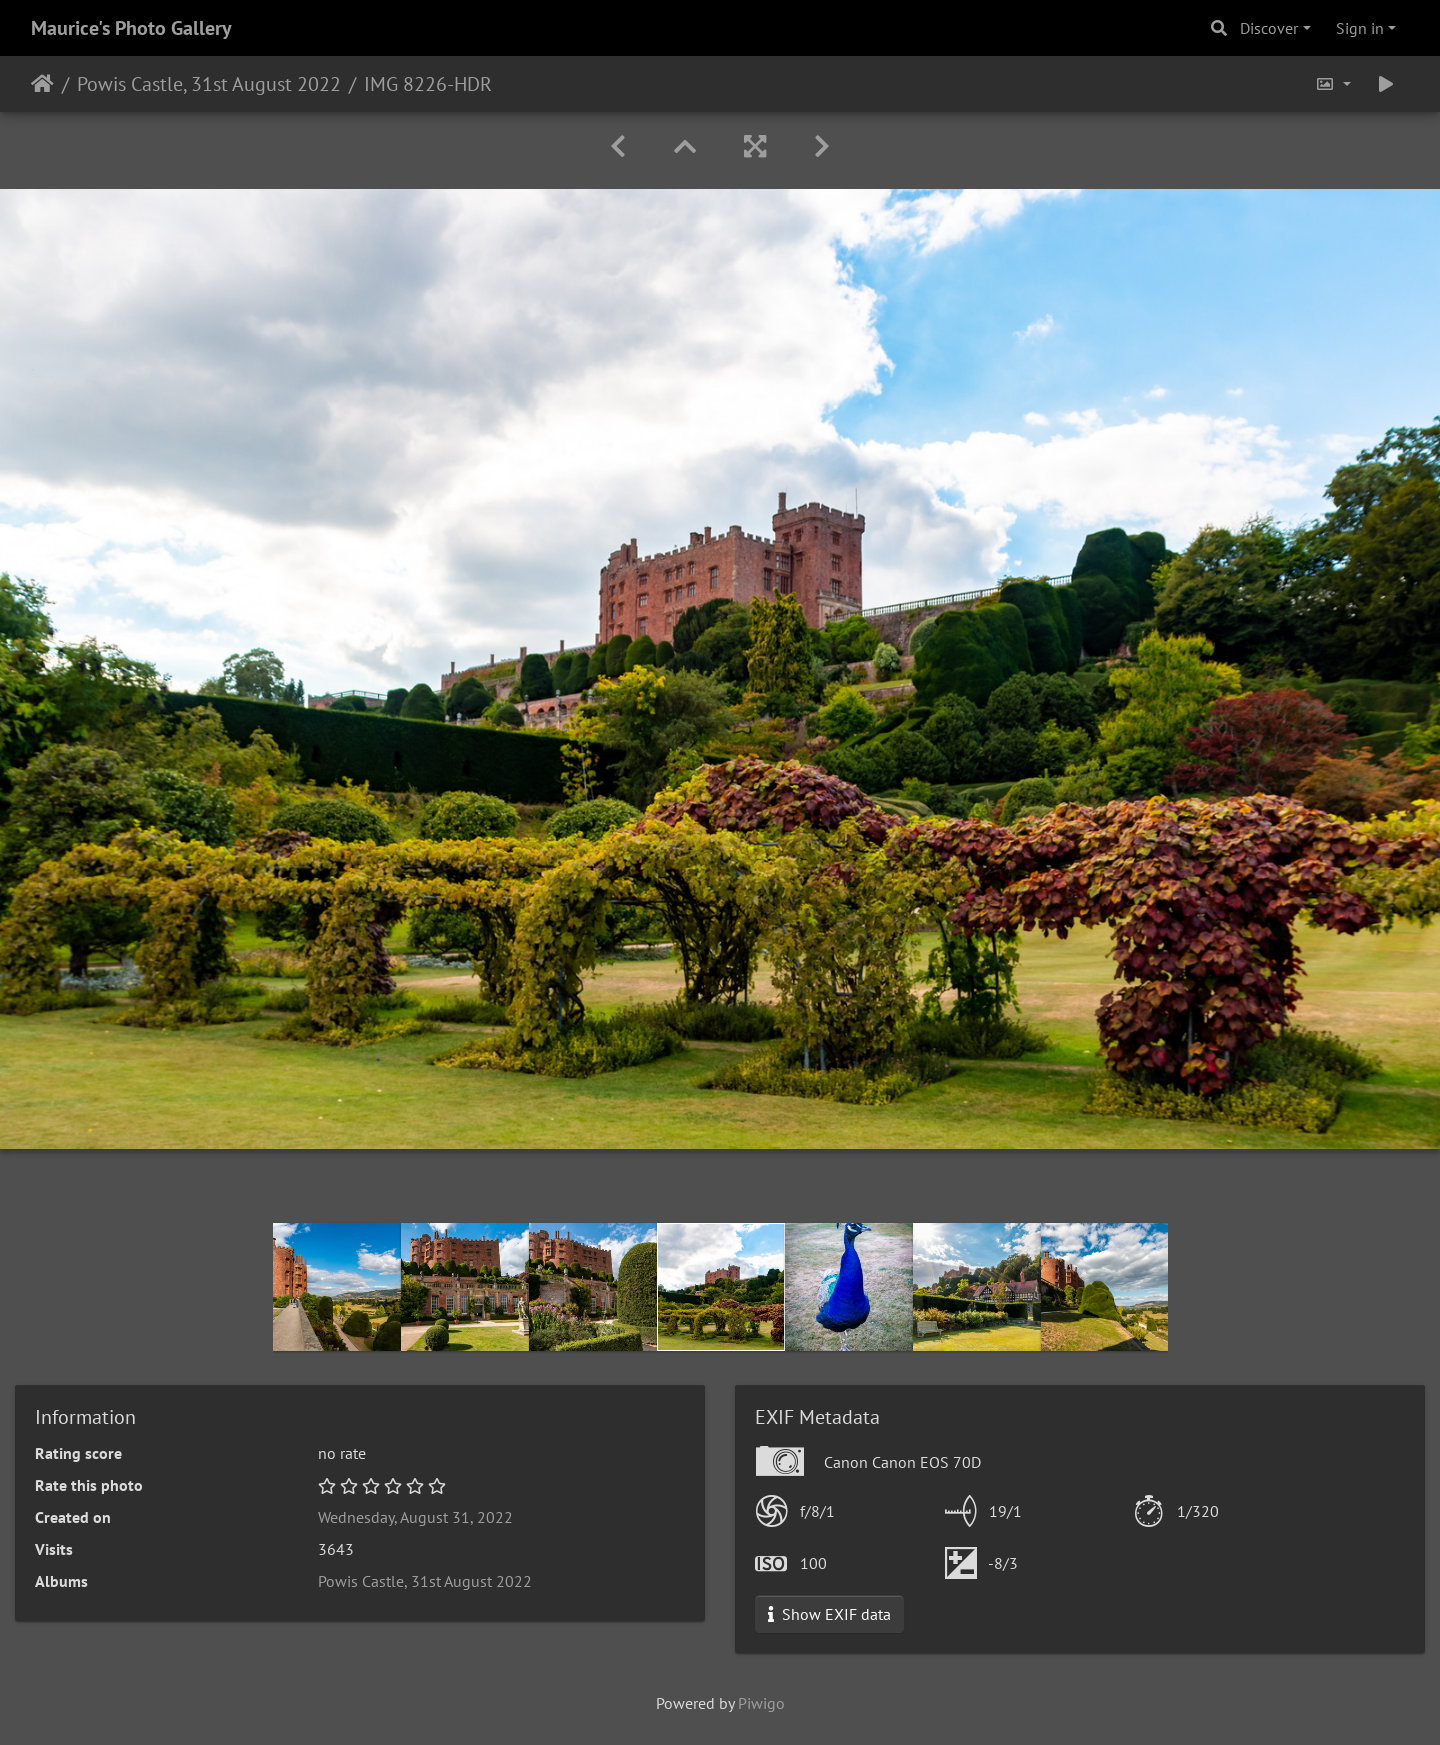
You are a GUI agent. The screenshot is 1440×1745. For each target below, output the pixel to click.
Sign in (1360, 28)
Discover (1269, 28)
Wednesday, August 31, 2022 (415, 1517)
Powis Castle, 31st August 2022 (209, 84)
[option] (337, 1287)
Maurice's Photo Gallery (131, 28)
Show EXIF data (829, 1614)
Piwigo (761, 1703)
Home (42, 84)
